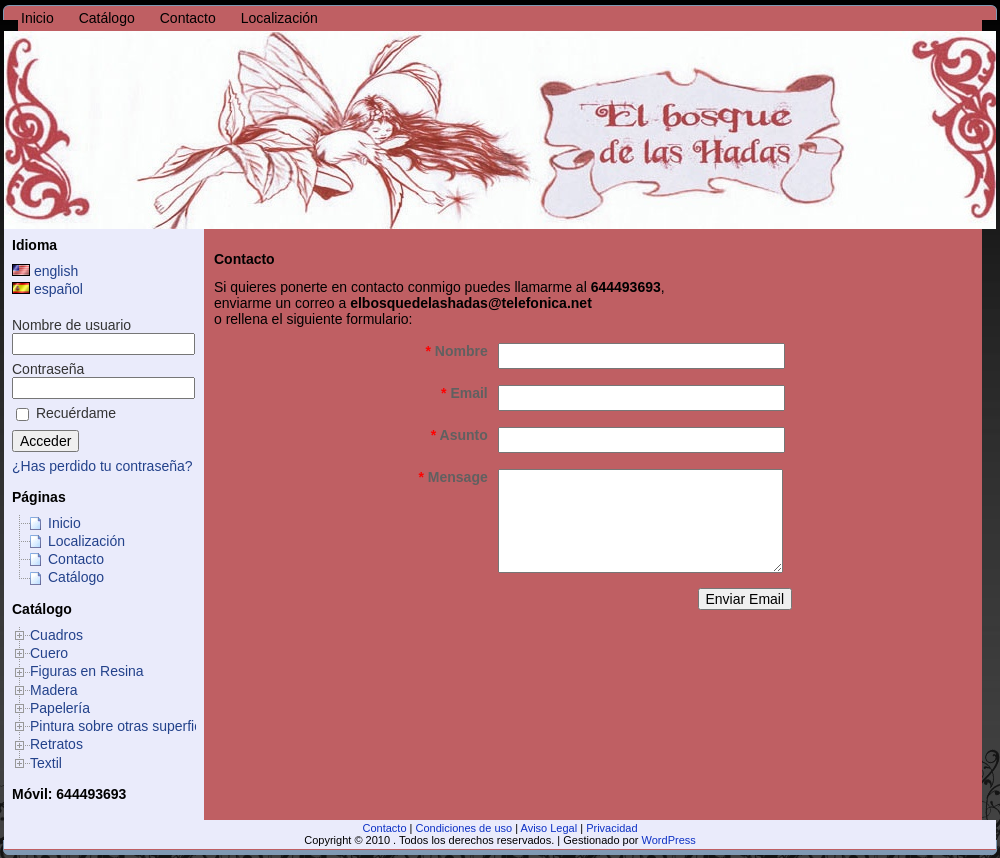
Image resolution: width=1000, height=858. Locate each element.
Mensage (452, 477)
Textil (46, 763)
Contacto (76, 559)
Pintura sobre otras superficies (124, 726)
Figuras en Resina (87, 671)
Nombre (457, 351)
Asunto (459, 435)
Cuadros (56, 635)
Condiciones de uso (464, 828)
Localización (86, 541)
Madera (53, 690)
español (47, 289)
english (45, 271)
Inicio (64, 523)
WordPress (669, 840)
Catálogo (76, 577)
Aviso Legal (549, 828)
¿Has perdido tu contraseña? (102, 466)
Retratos (56, 744)
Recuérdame (66, 413)
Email (464, 393)
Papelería (60, 708)
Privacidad (611, 828)
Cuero (49, 653)
